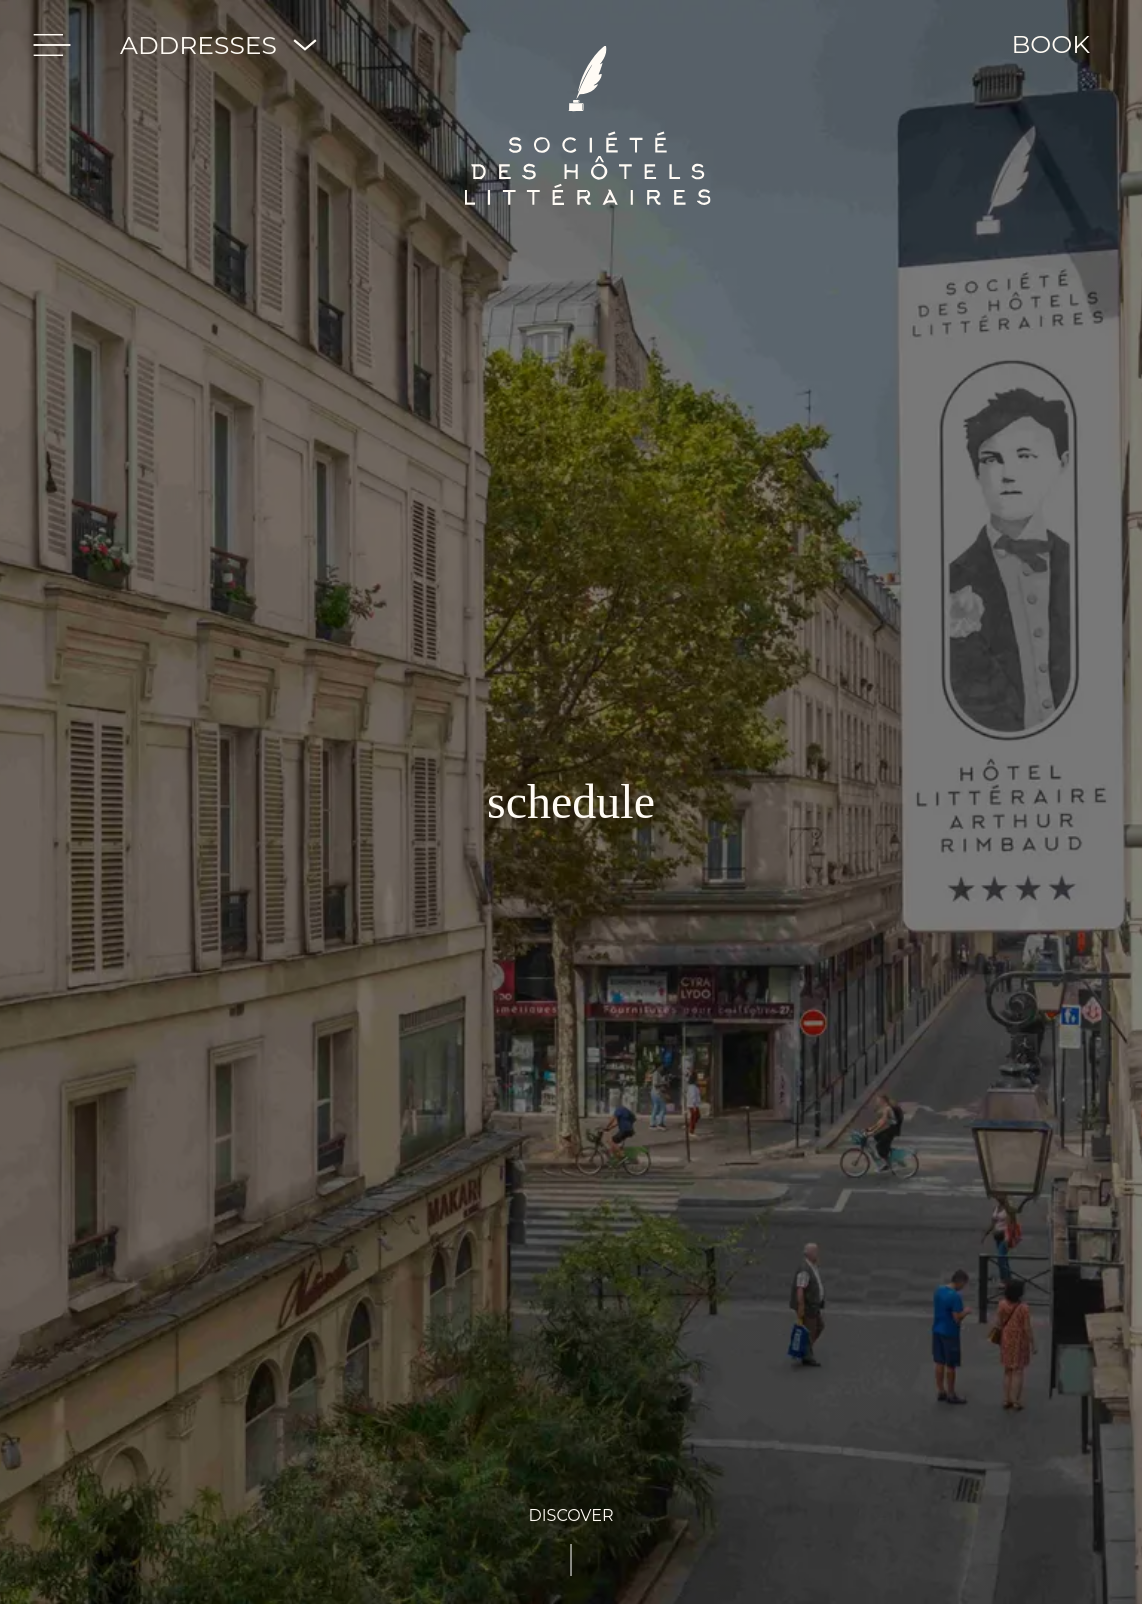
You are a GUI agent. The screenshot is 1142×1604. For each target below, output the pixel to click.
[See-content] (571, 1540)
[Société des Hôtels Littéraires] (587, 45)
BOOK (1050, 44)
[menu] (52, 45)
